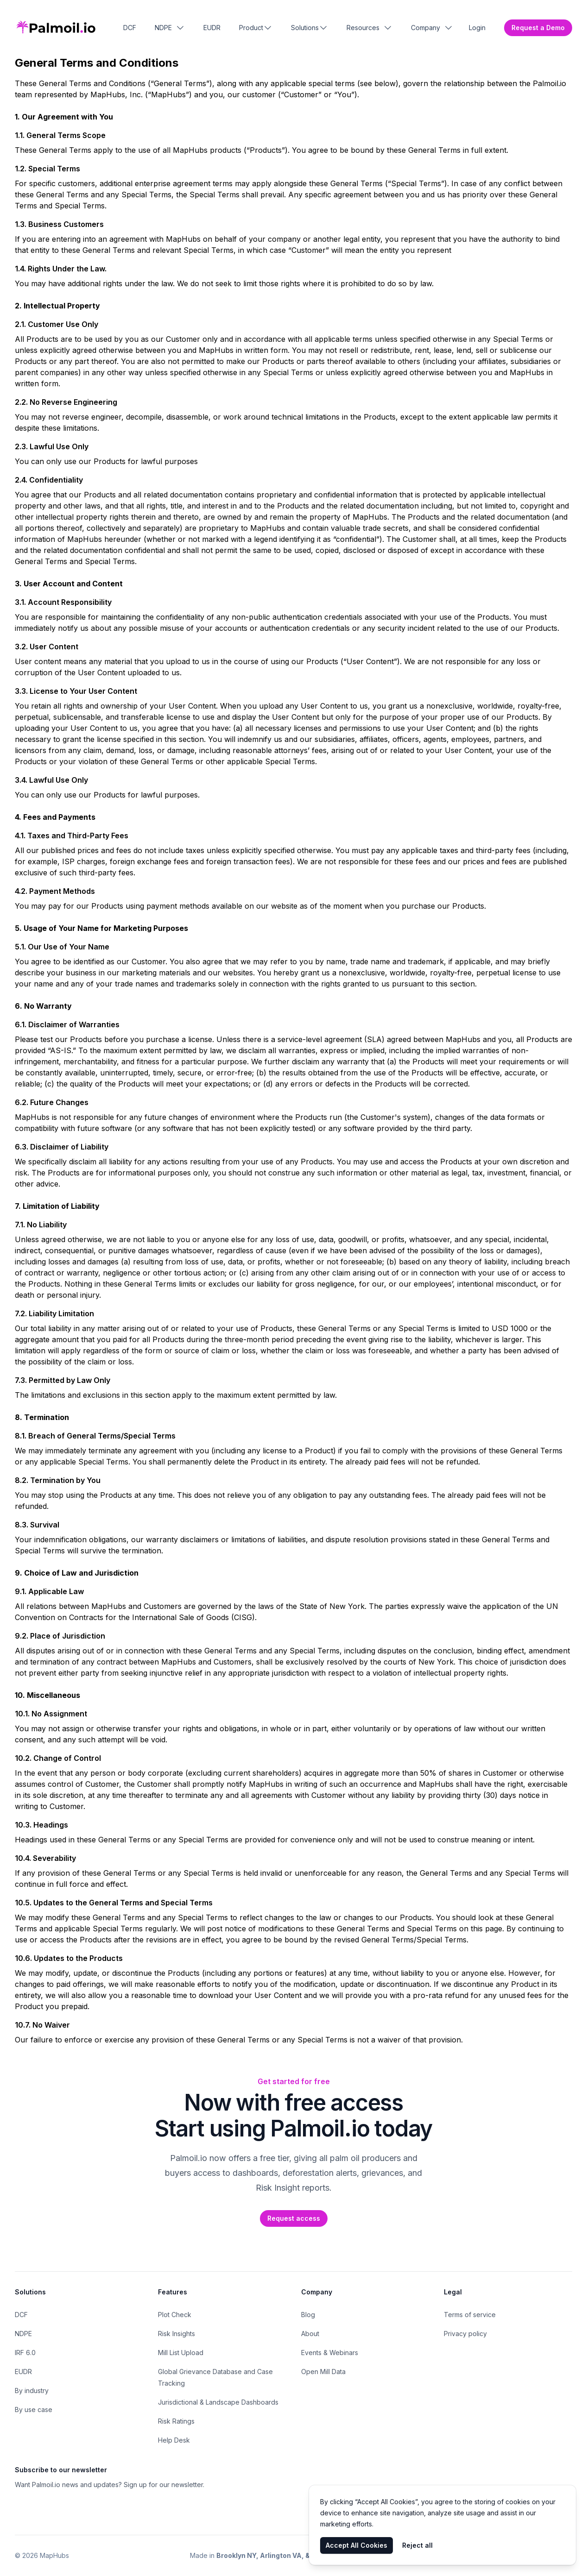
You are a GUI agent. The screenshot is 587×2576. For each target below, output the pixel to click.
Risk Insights (176, 2333)
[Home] (56, 28)
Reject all (417, 2545)
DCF (129, 27)
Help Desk (174, 2440)
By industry (32, 2390)
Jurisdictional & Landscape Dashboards (218, 2402)
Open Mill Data (323, 2371)
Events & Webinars (329, 2352)
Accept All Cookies (356, 2545)
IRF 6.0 (25, 2352)
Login (477, 27)
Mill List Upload (180, 2352)
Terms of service (470, 2314)
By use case (33, 2409)
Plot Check (174, 2314)
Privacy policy (465, 2333)
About (310, 2333)
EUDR (212, 27)
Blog (308, 2314)
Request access (293, 2218)
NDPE (23, 2333)
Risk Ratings (176, 2421)
